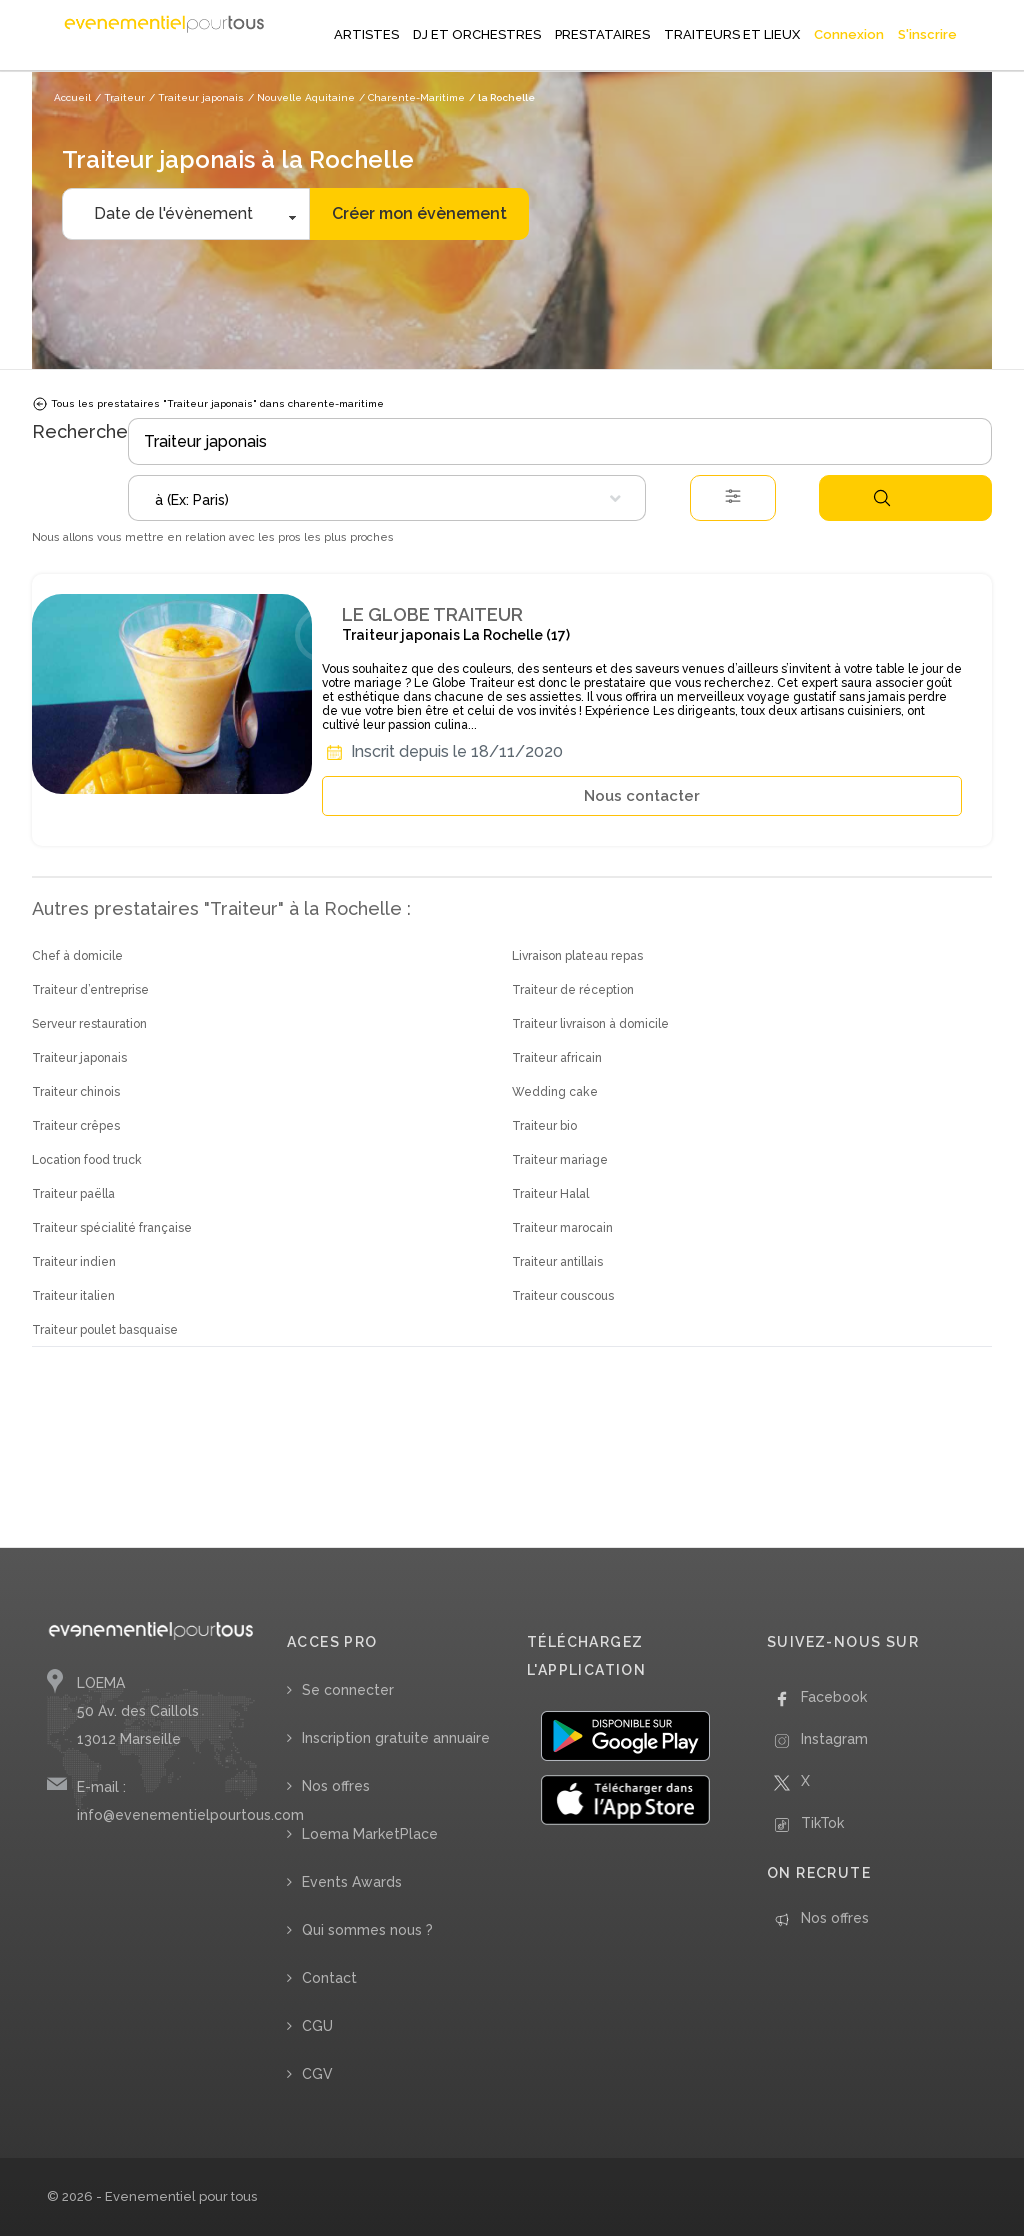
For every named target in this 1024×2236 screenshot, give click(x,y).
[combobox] (387, 498)
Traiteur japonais (79, 1058)
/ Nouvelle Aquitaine (301, 97)
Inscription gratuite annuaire (396, 1738)
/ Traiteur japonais (196, 97)
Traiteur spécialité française (112, 1228)
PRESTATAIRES (602, 34)
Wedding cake (555, 1092)
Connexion (849, 34)
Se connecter (348, 1690)
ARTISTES (366, 34)
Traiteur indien (74, 1262)
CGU (317, 2026)
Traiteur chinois (76, 1092)
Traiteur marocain (562, 1228)
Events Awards (352, 1882)
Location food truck (87, 1160)
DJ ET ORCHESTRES (477, 34)
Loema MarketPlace (370, 1834)
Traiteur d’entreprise (90, 990)
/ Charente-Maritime (412, 97)
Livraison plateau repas (577, 956)
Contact (329, 1978)
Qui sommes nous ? (367, 1930)
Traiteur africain (557, 1058)
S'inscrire (927, 34)
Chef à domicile (77, 956)
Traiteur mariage (560, 1160)
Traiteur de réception (573, 990)
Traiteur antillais (557, 1262)
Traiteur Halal (550, 1194)
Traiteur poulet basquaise (105, 1330)
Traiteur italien (73, 1296)
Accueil (72, 97)
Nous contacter (642, 796)
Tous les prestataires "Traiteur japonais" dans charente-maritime (208, 404)
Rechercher (882, 498)
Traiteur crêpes (76, 1126)
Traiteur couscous (563, 1296)
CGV (317, 2074)
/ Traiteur (120, 97)
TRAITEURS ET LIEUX (732, 34)
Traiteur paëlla (73, 1194)
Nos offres (336, 1786)
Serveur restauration (89, 1024)
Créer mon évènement (419, 213)
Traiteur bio (544, 1126)
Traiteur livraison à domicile (590, 1024)
